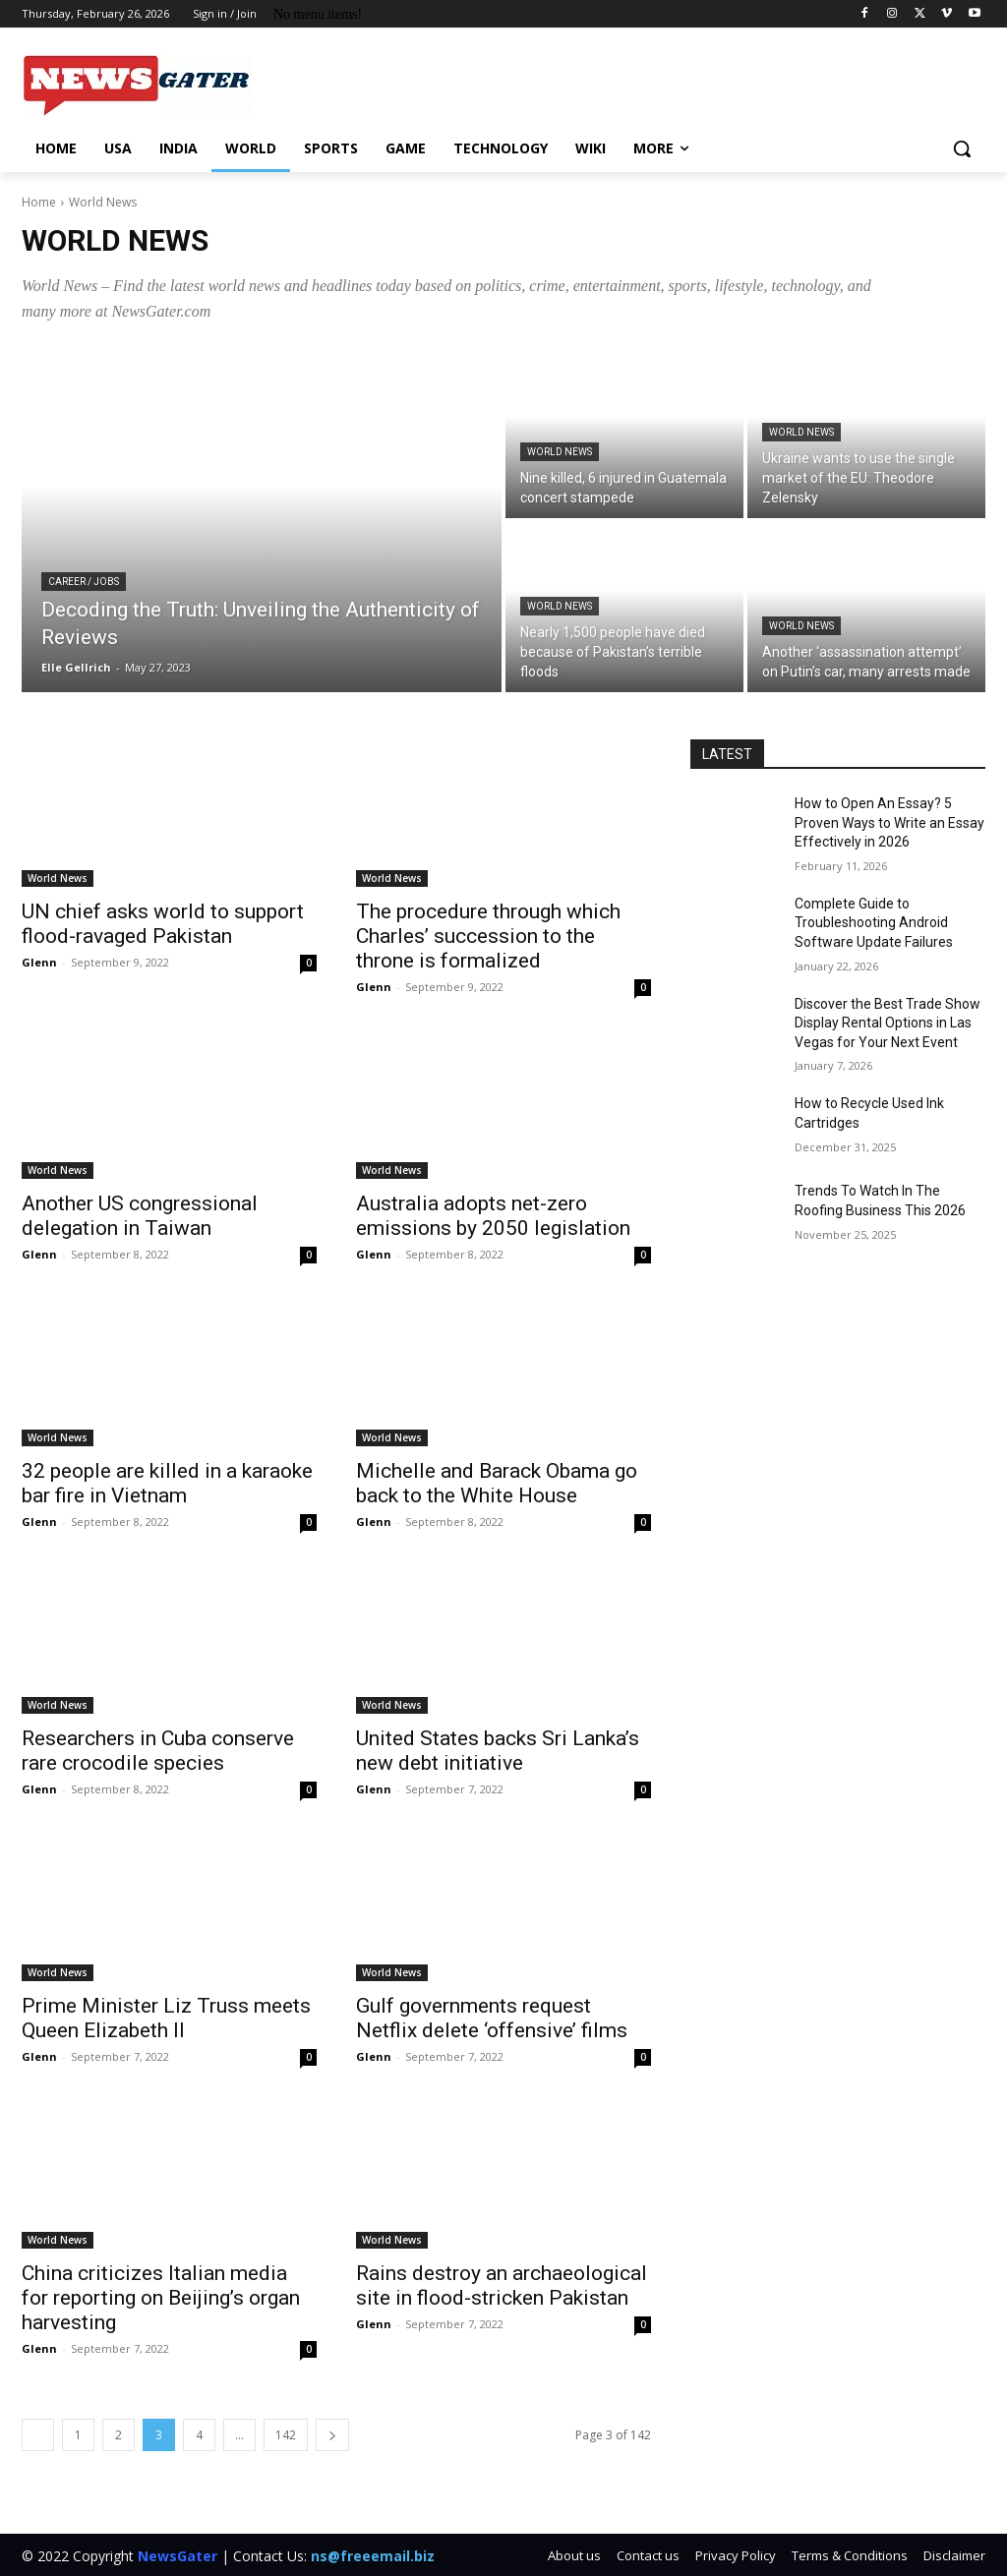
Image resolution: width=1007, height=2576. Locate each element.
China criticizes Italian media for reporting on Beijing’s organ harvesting (161, 2297)
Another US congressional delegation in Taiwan (140, 1216)
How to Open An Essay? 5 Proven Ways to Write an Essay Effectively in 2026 (889, 822)
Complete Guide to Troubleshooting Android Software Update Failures (874, 923)
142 (285, 2435)
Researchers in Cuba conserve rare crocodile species (158, 1751)
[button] (961, 148)
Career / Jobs (83, 581)
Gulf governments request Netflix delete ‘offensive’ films (491, 2018)
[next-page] (332, 2435)
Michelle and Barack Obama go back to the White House (496, 1483)
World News (559, 451)
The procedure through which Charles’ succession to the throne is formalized (488, 936)
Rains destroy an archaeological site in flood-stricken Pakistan (501, 2285)
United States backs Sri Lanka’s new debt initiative (497, 1751)
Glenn (39, 962)
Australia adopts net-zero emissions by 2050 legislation (493, 1216)
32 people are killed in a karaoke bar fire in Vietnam (167, 1483)
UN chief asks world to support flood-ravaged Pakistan (163, 924)
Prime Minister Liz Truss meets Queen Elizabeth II (166, 2018)
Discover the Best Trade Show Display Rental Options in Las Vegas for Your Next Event (887, 1023)
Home (39, 202)
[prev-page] (38, 2435)
